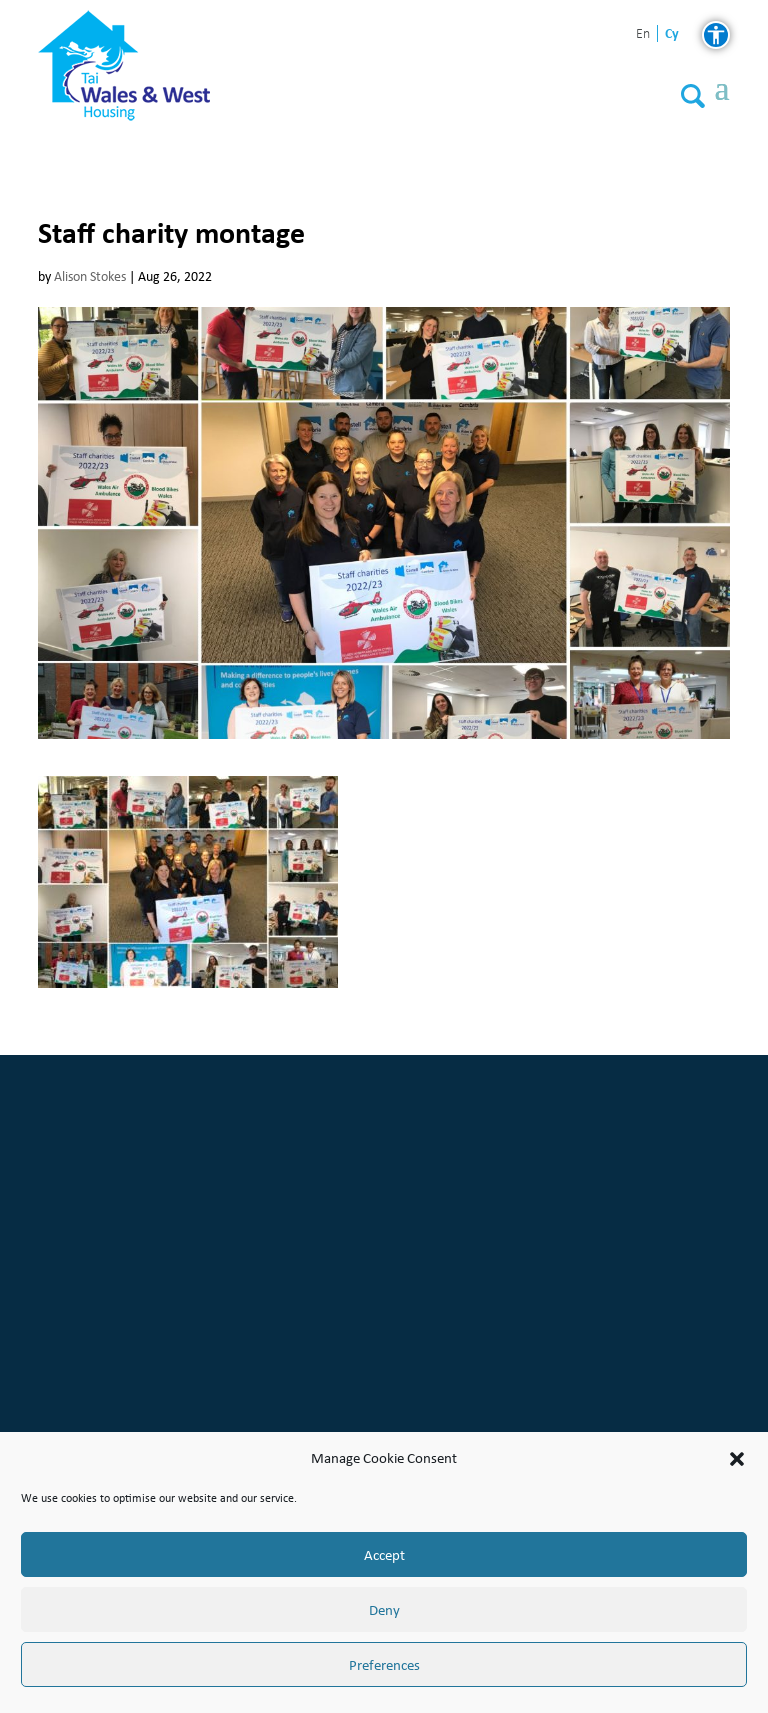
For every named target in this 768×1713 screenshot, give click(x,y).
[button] (737, 1459)
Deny (384, 1610)
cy (672, 33)
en (643, 34)
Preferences (384, 1665)
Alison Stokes (90, 276)
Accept (384, 1555)
